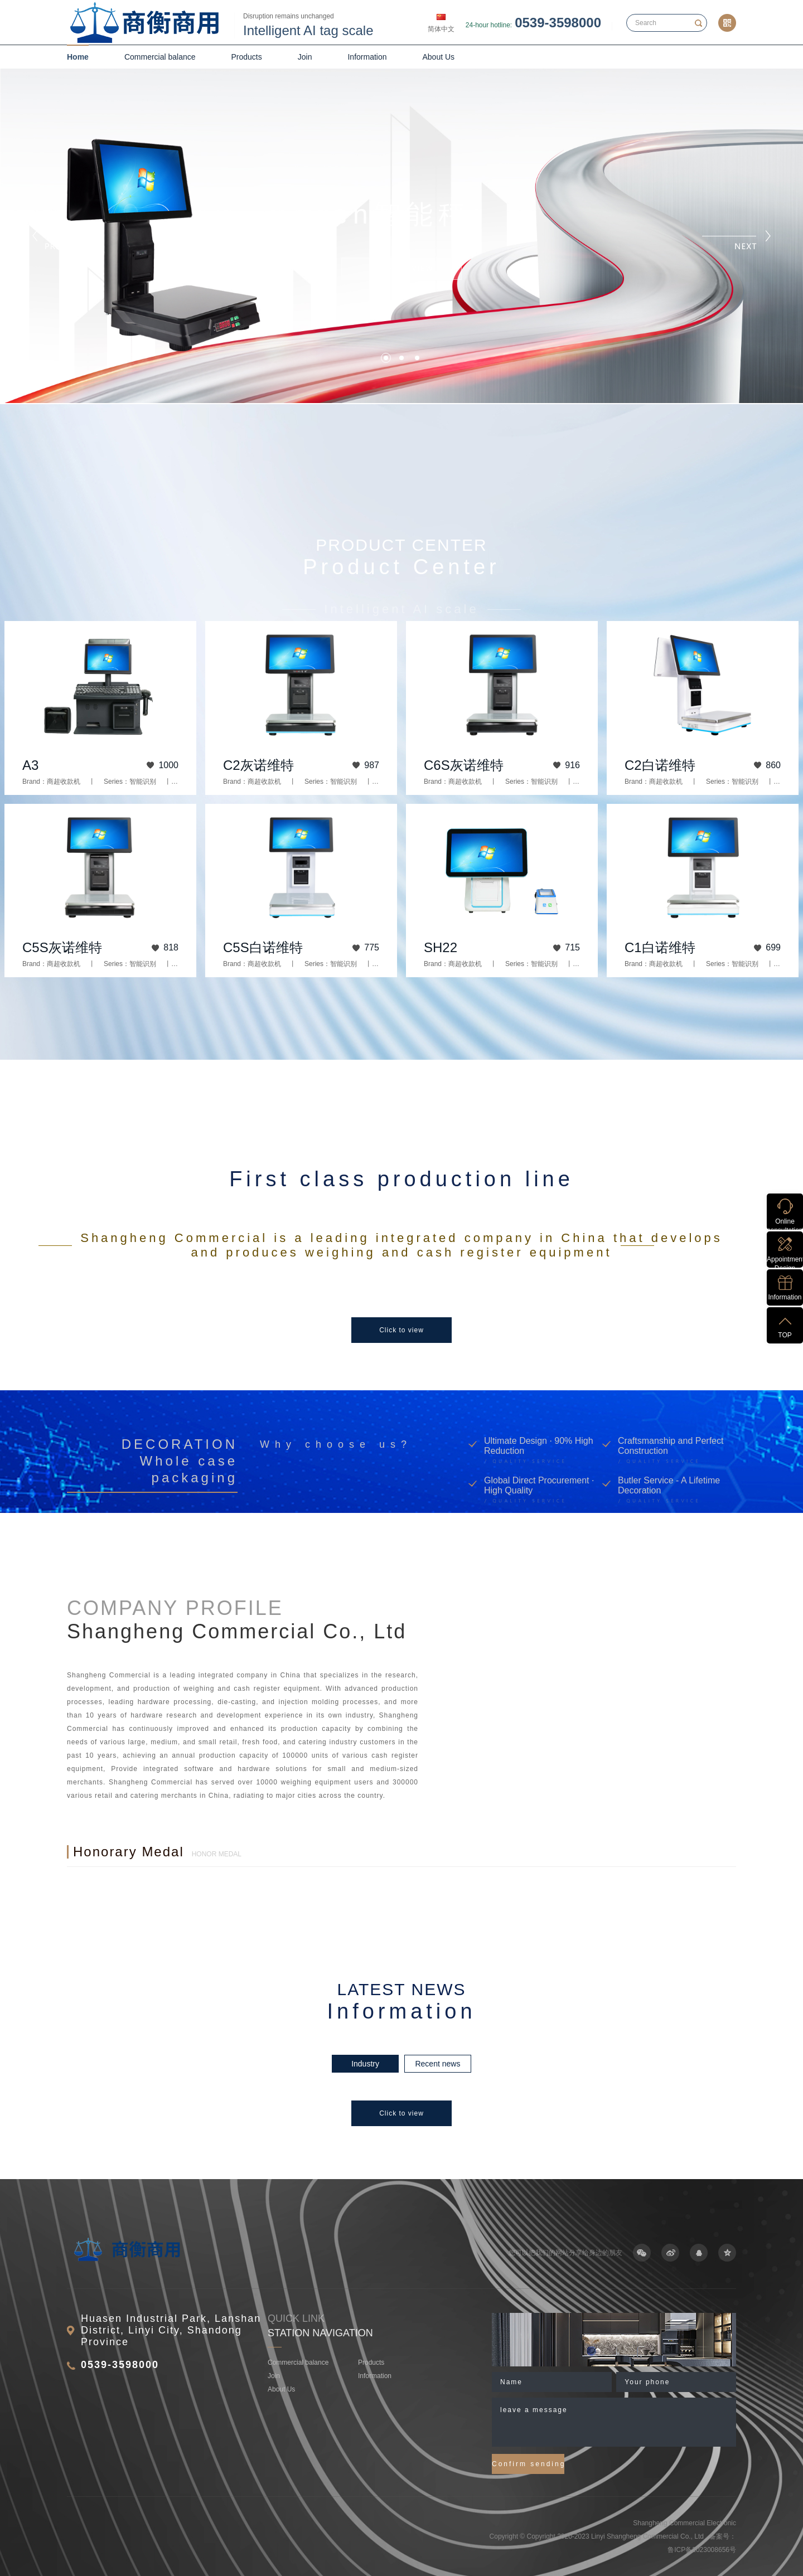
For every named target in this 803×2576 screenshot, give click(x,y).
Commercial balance (160, 56)
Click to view (401, 1330)
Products (246, 56)
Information (366, 56)
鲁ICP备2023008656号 (701, 2550)
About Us (439, 56)
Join (305, 56)
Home (78, 56)
